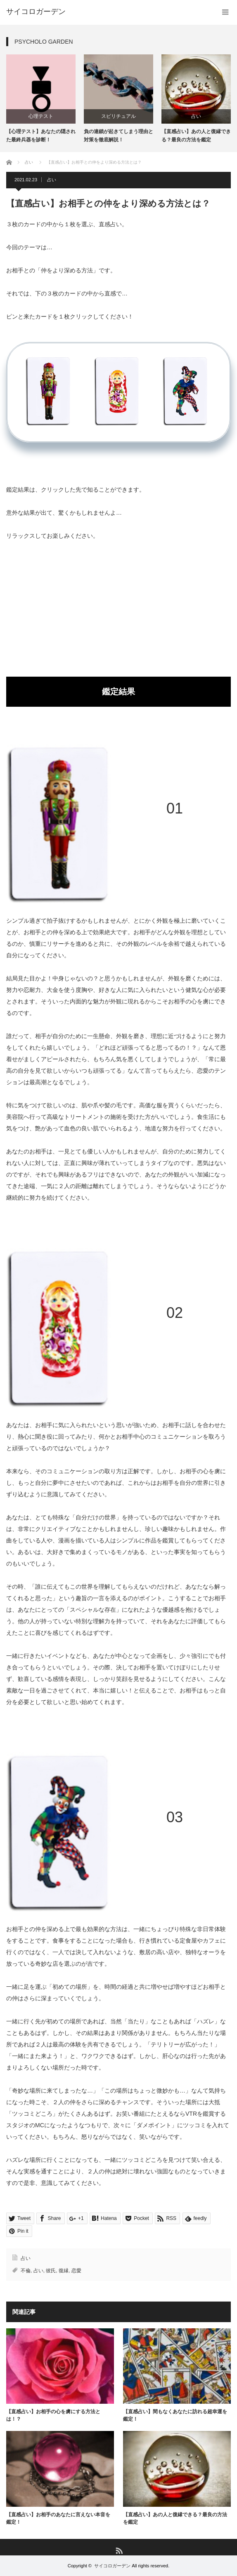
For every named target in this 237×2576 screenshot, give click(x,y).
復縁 (64, 2271)
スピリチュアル (118, 116)
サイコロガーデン (112, 2565)
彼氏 (51, 2271)
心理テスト (40, 116)
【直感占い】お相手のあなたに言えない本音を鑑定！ (58, 2518)
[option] (41, 98)
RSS (119, 2550)
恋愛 (76, 2271)
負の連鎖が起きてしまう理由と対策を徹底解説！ (118, 135)
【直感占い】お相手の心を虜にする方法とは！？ (53, 2415)
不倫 (26, 2271)
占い (196, 116)
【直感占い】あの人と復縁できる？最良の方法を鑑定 (196, 135)
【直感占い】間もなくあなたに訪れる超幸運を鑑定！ (175, 2415)
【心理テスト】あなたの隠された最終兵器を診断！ (41, 135)
